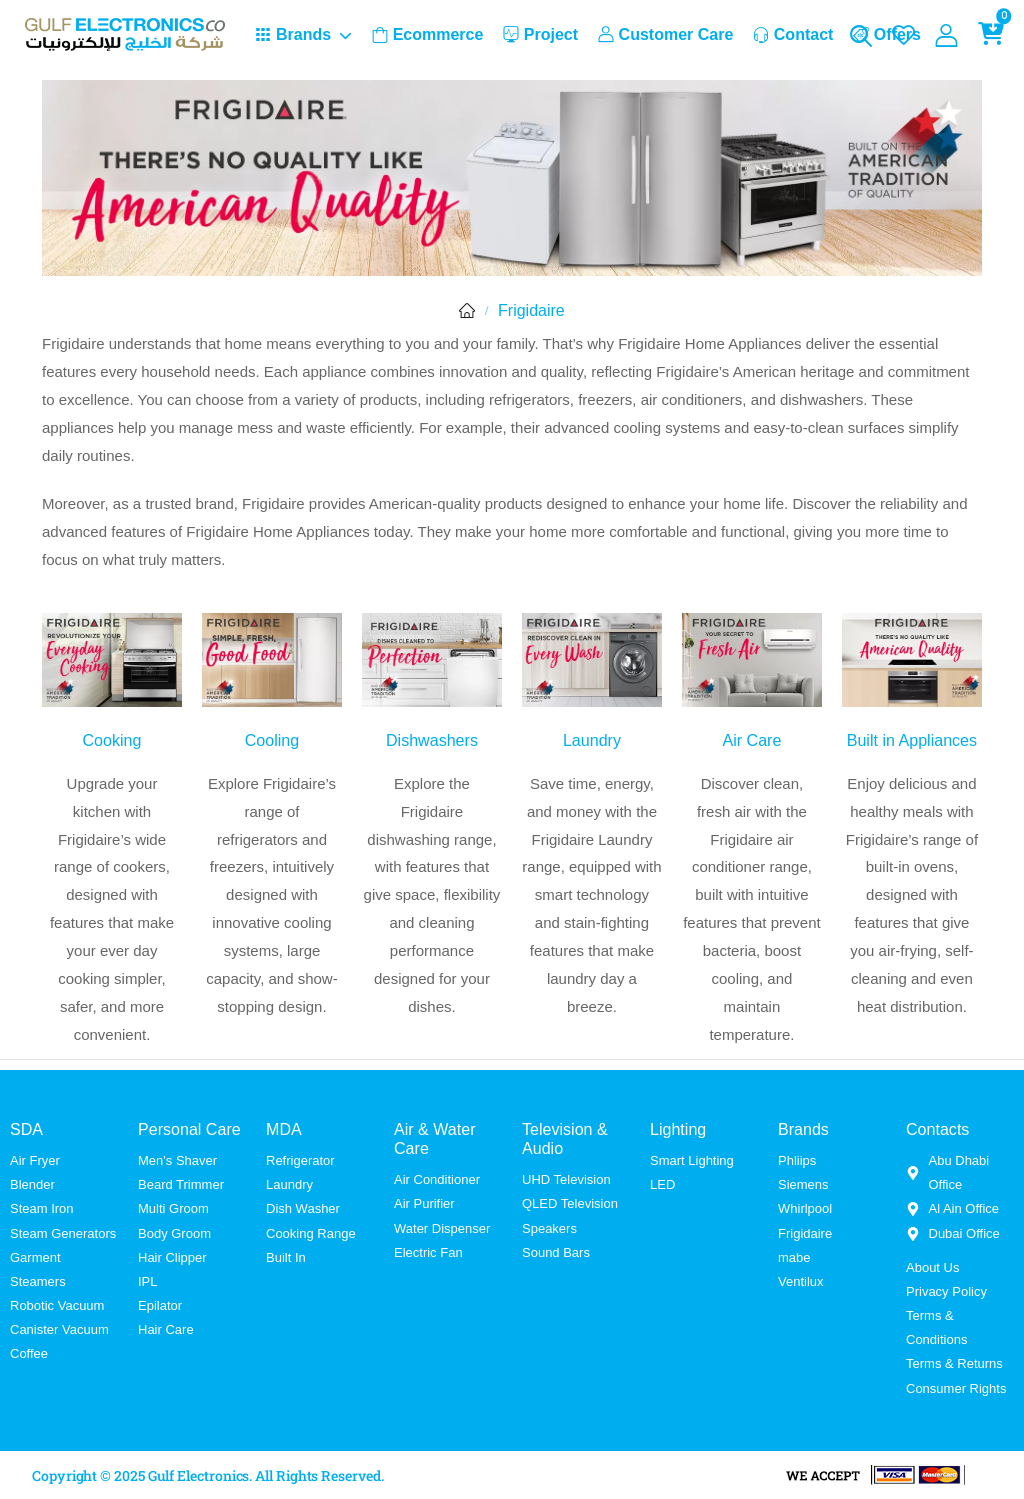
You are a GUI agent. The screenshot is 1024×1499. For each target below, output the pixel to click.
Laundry (592, 740)
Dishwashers (432, 740)
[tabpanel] (512, 451)
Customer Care (666, 34)
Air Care (751, 740)
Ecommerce (428, 34)
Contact (793, 34)
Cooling (272, 740)
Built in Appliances (912, 740)
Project (540, 34)
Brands (293, 34)
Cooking (112, 740)
